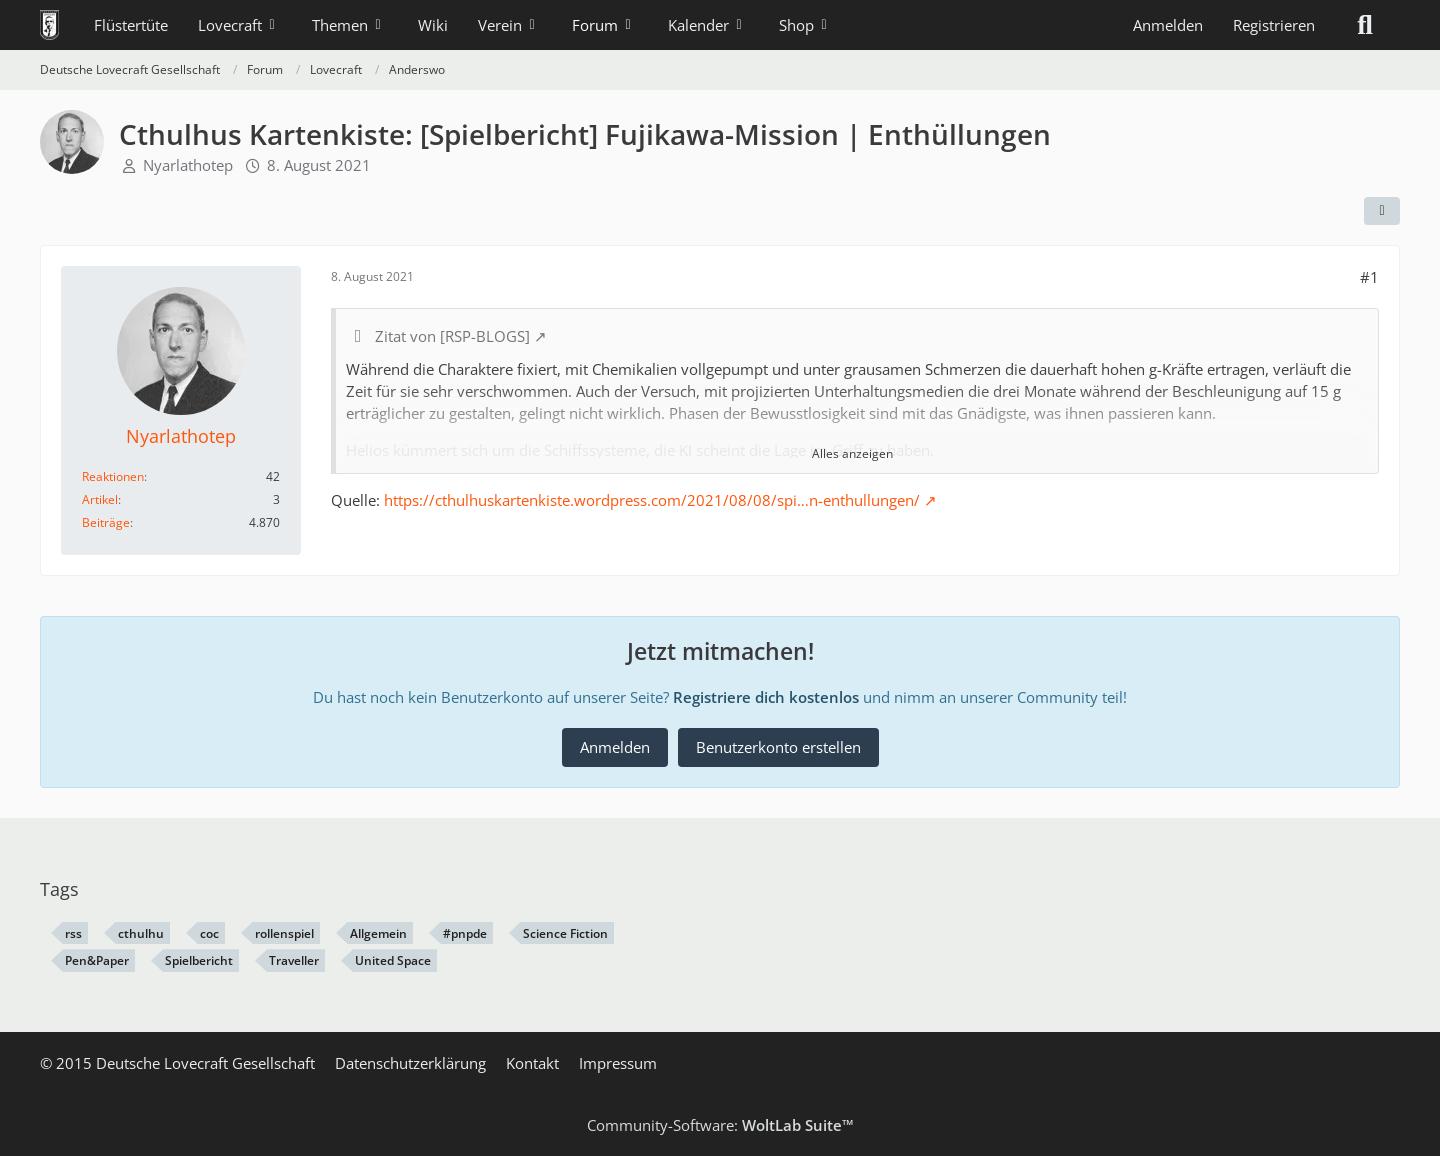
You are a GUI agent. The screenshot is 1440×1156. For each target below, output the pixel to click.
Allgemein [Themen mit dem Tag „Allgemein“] (378, 933)
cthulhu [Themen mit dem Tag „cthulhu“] (141, 933)
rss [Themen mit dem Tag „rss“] (73, 933)
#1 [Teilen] (1369, 277)
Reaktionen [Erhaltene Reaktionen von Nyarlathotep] (113, 476)
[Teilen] (1382, 211)
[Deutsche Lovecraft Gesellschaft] (49, 25)
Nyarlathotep (188, 165)
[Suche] (1365, 25)
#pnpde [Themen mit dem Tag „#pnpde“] (465, 933)
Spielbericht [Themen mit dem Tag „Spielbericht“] (199, 960)
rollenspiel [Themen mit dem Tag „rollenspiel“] (284, 933)
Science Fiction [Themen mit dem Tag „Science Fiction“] (565, 933)
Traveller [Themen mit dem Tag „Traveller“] (294, 960)
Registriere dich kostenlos (766, 697)
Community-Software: (720, 1125)
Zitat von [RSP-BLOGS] (452, 336)
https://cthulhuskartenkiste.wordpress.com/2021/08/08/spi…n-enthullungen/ (652, 500)
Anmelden (1168, 25)
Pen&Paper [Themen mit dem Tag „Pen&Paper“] (97, 960)
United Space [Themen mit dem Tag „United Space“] (393, 960)
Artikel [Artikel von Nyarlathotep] (100, 499)
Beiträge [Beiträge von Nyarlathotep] (106, 522)
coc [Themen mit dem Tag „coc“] (209, 933)
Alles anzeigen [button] (852, 453)
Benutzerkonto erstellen (778, 747)
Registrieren (1274, 25)
